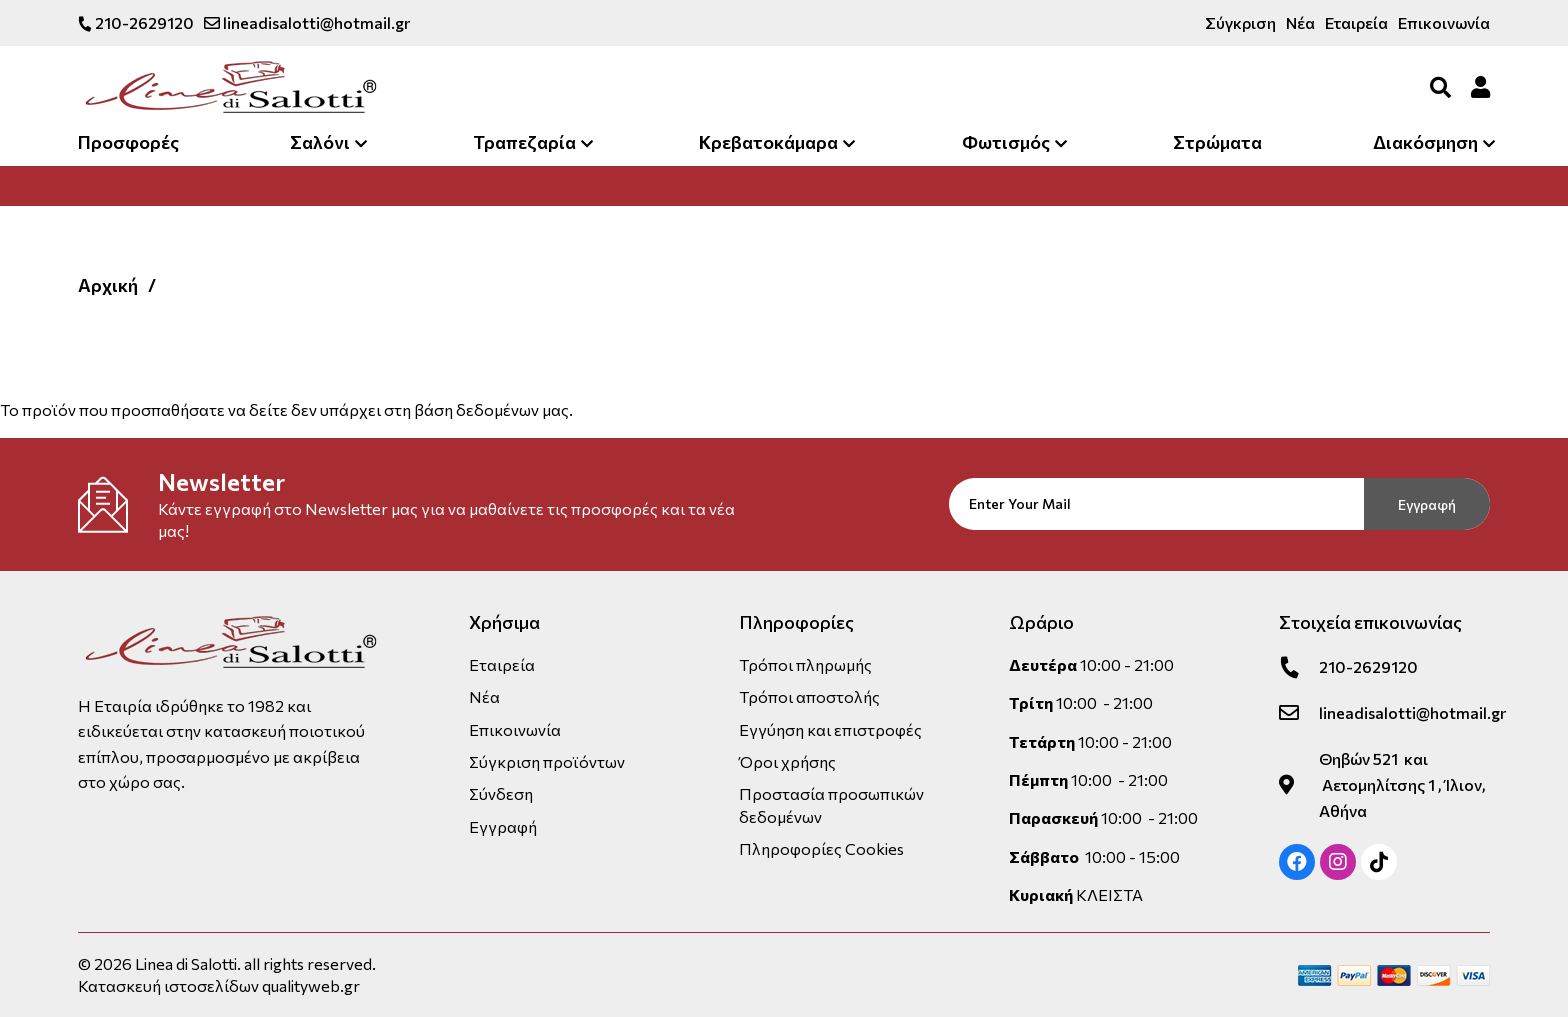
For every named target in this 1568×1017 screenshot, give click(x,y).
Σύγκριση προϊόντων (547, 761)
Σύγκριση (1240, 22)
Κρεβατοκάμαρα (768, 142)
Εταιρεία (1356, 22)
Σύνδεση (501, 793)
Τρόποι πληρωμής (805, 664)
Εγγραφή (1427, 504)
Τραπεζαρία (524, 142)
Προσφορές (128, 142)
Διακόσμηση (1425, 142)
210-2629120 (136, 22)
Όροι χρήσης (787, 761)
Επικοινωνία (1444, 22)
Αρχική (108, 285)
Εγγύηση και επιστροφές (830, 729)
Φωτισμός (1006, 142)
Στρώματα (1217, 142)
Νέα (1300, 22)
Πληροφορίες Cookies (821, 848)
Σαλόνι (320, 142)
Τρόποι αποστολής (809, 696)
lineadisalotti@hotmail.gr (307, 22)
